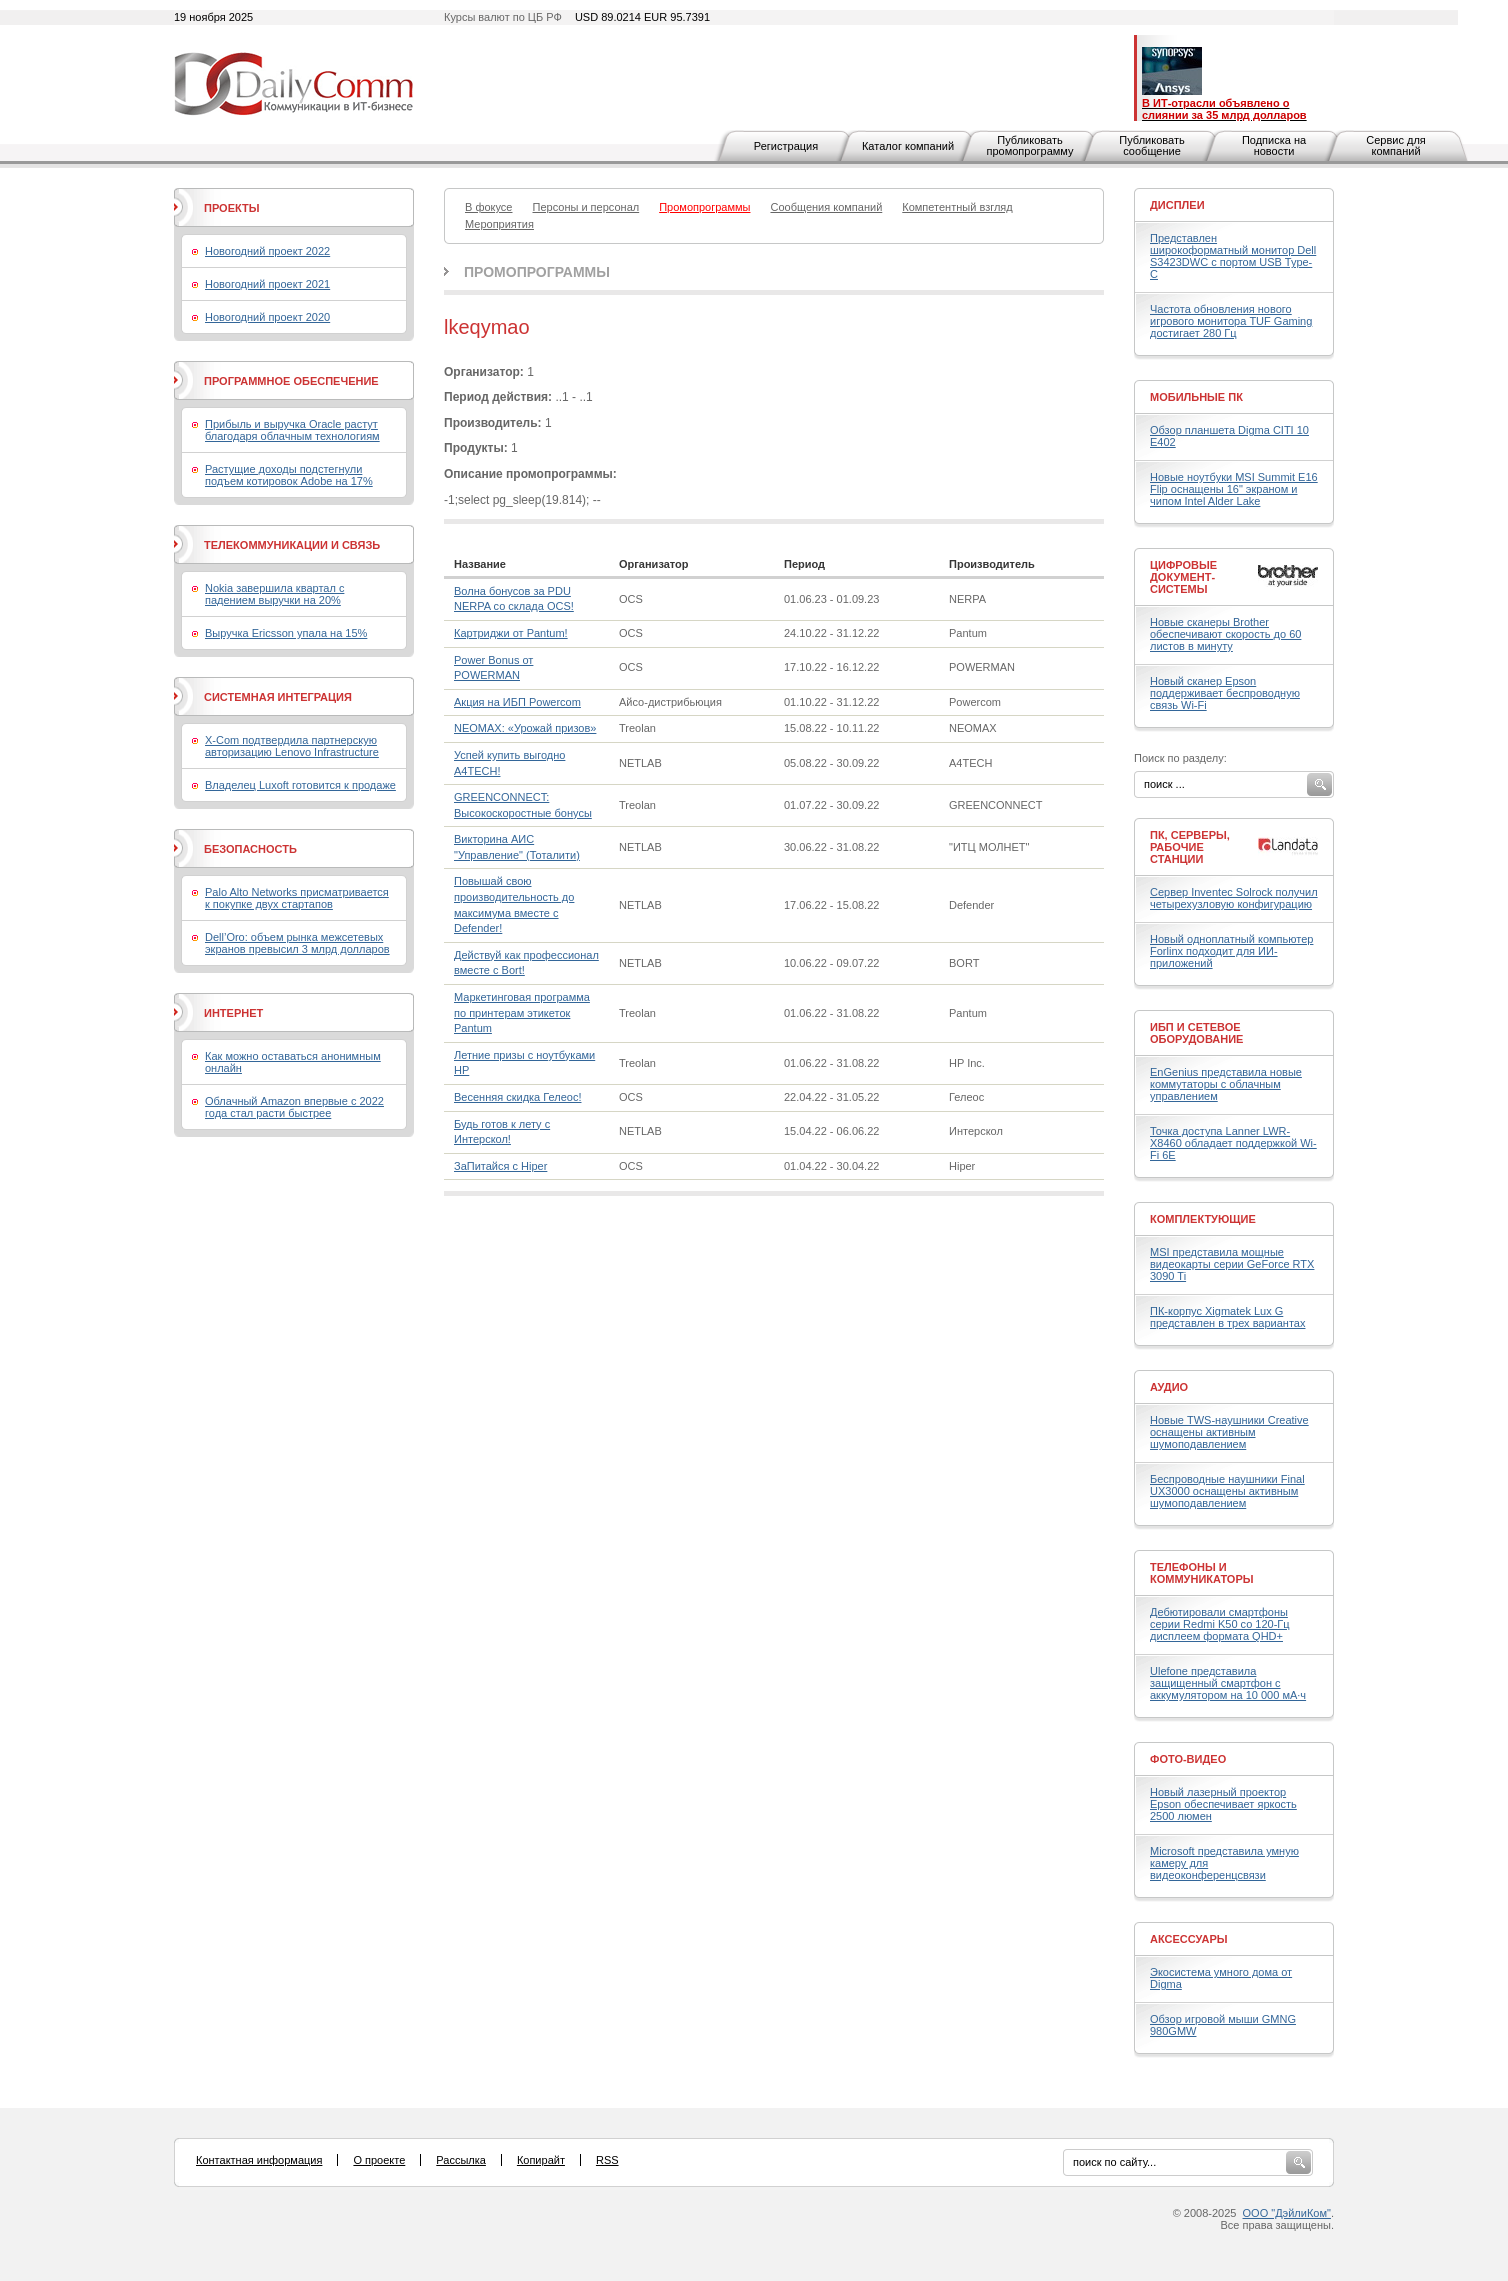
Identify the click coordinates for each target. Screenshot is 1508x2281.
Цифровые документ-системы (1183, 577)
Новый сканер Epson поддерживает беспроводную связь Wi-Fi (1225, 693)
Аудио (1169, 1387)
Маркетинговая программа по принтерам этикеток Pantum (522, 1012)
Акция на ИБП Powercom (517, 702)
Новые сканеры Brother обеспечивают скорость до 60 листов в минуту (1225, 634)
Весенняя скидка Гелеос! (517, 1097)
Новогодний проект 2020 (267, 317)
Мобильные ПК (1196, 397)
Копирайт (541, 2160)
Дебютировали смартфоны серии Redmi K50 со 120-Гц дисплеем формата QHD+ (1220, 1624)
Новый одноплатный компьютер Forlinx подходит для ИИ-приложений (1231, 951)
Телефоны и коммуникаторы (1202, 1573)
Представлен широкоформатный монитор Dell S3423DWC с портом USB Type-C (1233, 256)
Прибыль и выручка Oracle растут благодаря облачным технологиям (292, 430)
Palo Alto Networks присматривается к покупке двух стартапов (297, 898)
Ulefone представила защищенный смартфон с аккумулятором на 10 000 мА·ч (1228, 1683)
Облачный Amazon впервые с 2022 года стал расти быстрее (294, 1107)
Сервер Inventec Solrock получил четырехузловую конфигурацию (1234, 898)
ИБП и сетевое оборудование (1196, 1033)
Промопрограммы (537, 272)
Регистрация (786, 146)
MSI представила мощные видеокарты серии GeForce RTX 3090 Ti (1232, 1264)
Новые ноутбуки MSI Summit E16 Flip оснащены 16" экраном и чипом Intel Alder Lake (1234, 489)
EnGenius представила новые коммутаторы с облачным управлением (1226, 1084)
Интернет (233, 1013)
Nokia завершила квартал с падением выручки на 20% (274, 594)
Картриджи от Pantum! (511, 633)
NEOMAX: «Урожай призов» (525, 728)
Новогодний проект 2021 (267, 284)
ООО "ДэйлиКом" (1287, 2213)
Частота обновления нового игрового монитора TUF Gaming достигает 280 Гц (1231, 321)
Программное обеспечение (291, 381)
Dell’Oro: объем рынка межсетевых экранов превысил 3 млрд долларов (297, 943)
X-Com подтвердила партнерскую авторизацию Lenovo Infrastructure (292, 746)
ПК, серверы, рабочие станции (1190, 847)
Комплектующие (1203, 1219)
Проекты (231, 208)
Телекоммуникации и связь (292, 545)
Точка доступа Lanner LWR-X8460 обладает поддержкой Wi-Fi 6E (1233, 1143)
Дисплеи (1177, 205)
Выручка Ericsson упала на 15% (286, 633)
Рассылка (461, 2160)
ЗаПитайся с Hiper (500, 1166)
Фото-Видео (1188, 1759)
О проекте (379, 2160)
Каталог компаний (908, 146)
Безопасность (250, 849)
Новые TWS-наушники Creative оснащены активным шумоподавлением (1229, 1432)
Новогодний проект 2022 (267, 251)
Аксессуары (1189, 1939)
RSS (607, 2160)
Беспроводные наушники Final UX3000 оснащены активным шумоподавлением (1227, 1491)
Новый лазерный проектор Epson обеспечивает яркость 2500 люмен (1223, 1804)
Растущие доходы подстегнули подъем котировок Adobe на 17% (289, 475)
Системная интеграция (278, 697)
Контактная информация (259, 2160)
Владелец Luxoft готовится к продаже (300, 785)
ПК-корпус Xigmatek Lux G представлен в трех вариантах (1227, 1317)
